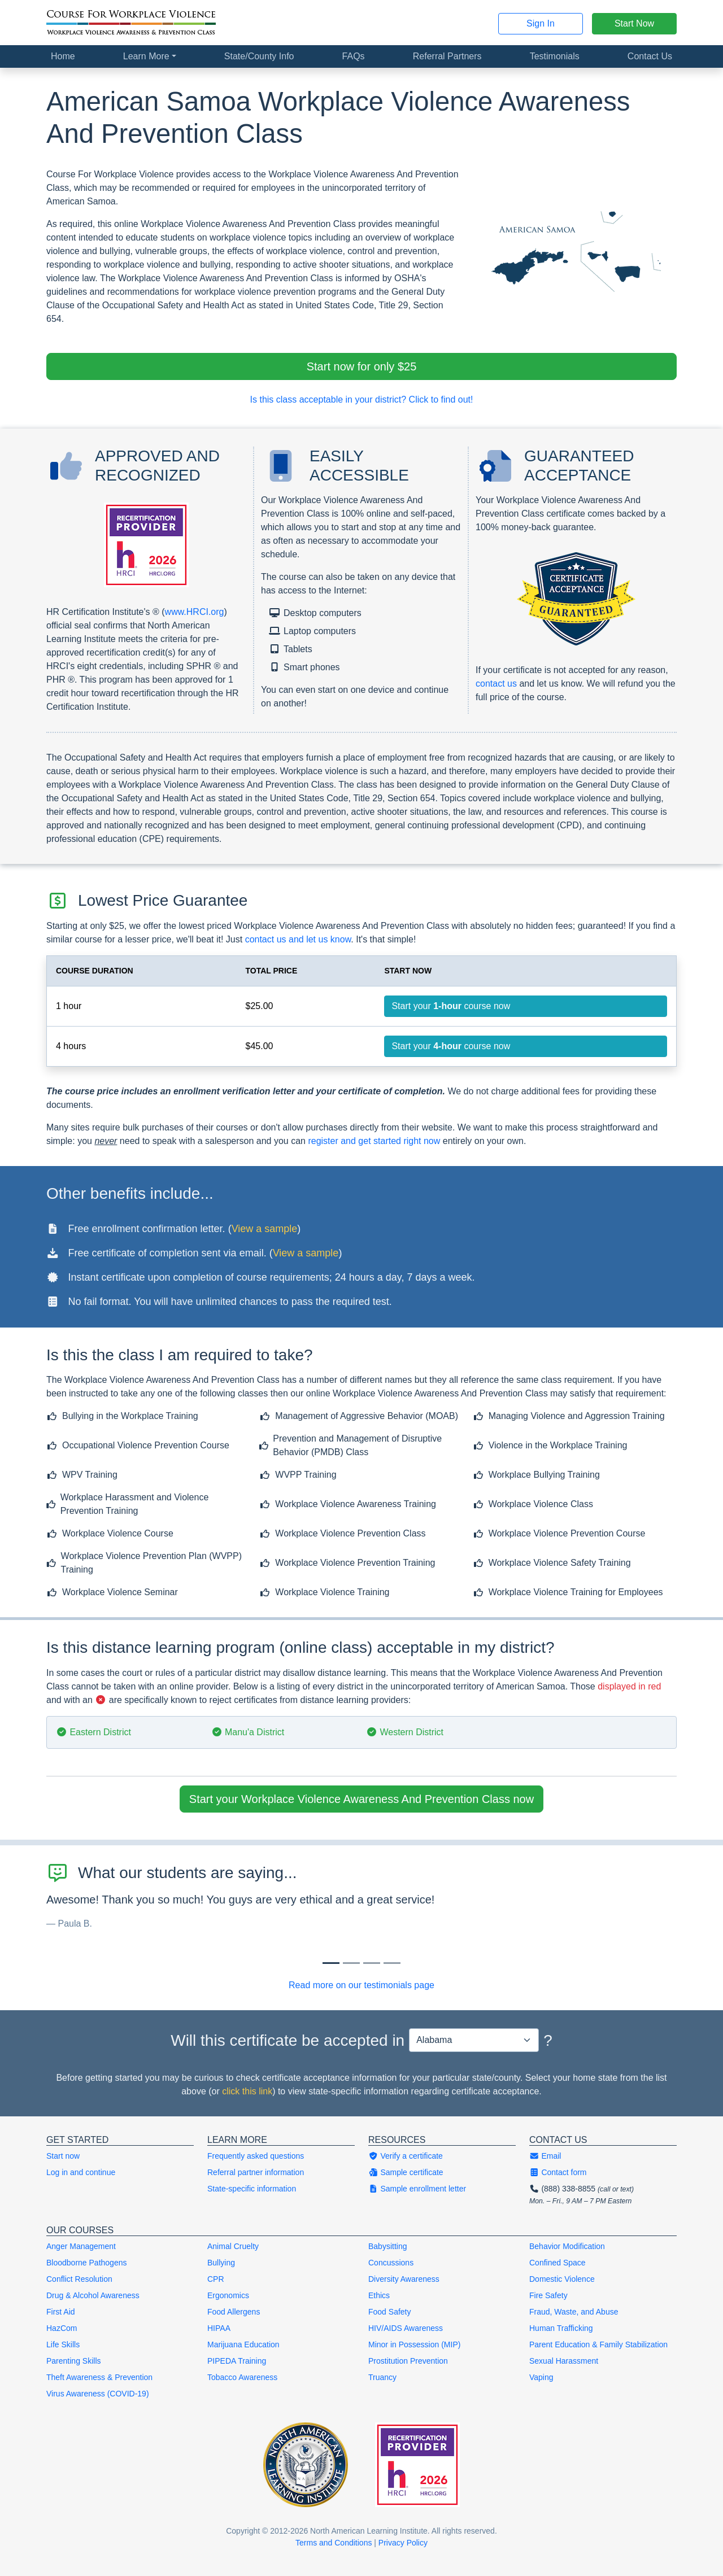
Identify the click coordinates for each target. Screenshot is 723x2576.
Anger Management (81, 2246)
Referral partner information (255, 2172)
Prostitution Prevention (408, 2360)
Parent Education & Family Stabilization (598, 2344)
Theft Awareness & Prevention (99, 2377)
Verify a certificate (405, 2155)
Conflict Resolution (79, 2279)
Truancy (382, 2377)
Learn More (146, 56)
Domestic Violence (562, 2279)
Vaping (541, 2377)
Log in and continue (80, 2172)
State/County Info (259, 56)
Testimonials (555, 56)
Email (545, 2155)
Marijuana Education (243, 2344)
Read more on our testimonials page (361, 1985)
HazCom (61, 2328)
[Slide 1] (351, 1963)
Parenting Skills (73, 2360)
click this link (247, 2091)
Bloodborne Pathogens (86, 2262)
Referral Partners (447, 56)
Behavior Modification (567, 2246)
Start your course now (450, 1006)
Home (63, 56)
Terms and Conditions (333, 2542)
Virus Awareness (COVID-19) (97, 2393)
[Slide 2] (371, 1963)
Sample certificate (405, 2172)
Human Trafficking (561, 2328)
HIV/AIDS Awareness (405, 2328)
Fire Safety (548, 2295)
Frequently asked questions (255, 2155)
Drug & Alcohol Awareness (93, 2295)
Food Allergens (233, 2311)
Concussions (390, 2262)
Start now (63, 2155)
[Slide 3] (392, 1963)
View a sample (265, 1228)
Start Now (634, 23)
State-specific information (251, 2188)
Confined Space (557, 2262)
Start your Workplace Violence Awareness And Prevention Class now (361, 1799)
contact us (496, 683)
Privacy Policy (403, 2542)
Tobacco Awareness (242, 2377)
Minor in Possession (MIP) (414, 2344)
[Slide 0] (331, 1963)
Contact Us (650, 56)
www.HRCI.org (194, 612)
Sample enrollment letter (417, 2188)
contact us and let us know (298, 939)
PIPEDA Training (236, 2360)
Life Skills (63, 2344)
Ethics (379, 2295)
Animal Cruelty (233, 2246)
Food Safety (389, 2311)
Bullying (221, 2262)
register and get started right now (374, 1141)
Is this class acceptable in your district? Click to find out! (361, 399)
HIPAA (218, 2328)
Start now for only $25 (362, 366)
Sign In (540, 23)
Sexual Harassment (563, 2360)
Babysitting (387, 2246)
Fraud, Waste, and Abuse (573, 2311)
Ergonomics (228, 2295)
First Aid (60, 2311)
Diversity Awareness (403, 2279)
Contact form (558, 2172)
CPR (215, 2279)
